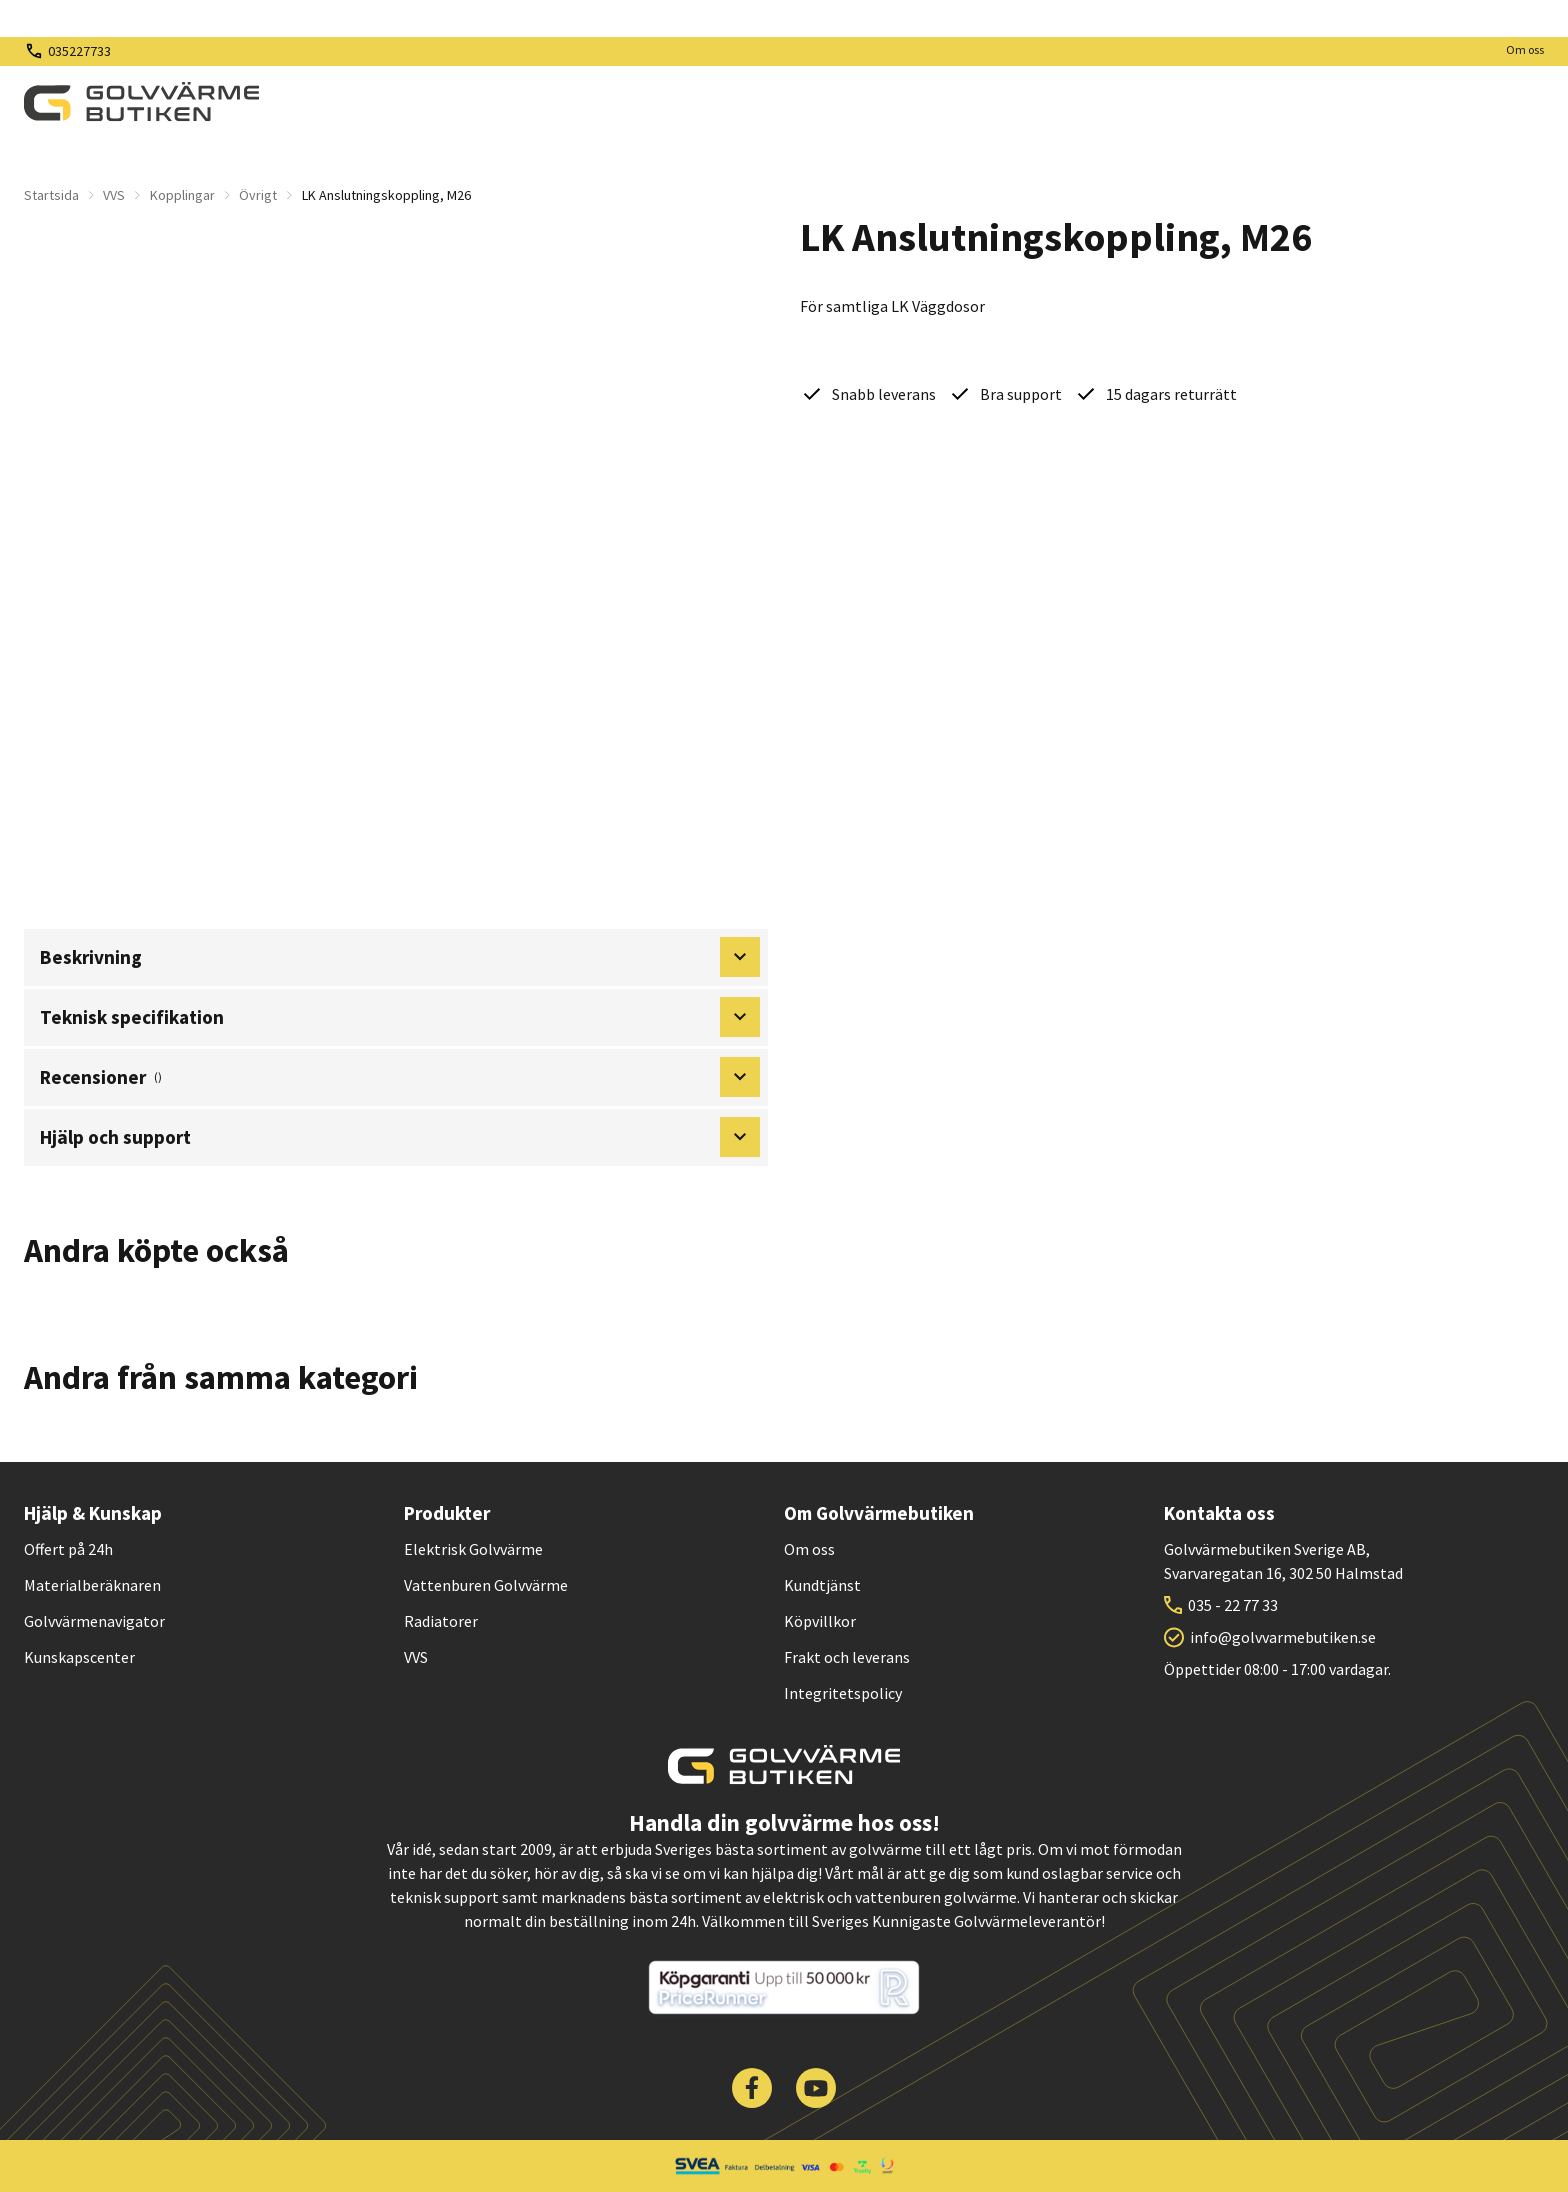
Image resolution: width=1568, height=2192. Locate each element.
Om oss (1525, 49)
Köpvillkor (820, 1621)
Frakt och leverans (847, 1657)
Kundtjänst (822, 1585)
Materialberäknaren (92, 1585)
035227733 (79, 51)
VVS (114, 195)
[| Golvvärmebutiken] (141, 102)
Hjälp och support (400, 1137)
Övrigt (258, 195)
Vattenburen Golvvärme (486, 1585)
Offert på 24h (68, 1549)
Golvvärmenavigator (94, 1621)
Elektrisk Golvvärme (473, 1549)
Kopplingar (182, 195)
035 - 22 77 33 (1233, 1605)
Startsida (51, 195)
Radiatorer (441, 1621)
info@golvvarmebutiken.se (1283, 1637)
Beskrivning (400, 957)
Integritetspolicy (843, 1693)
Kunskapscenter (79, 1657)
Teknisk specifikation (400, 1017)
